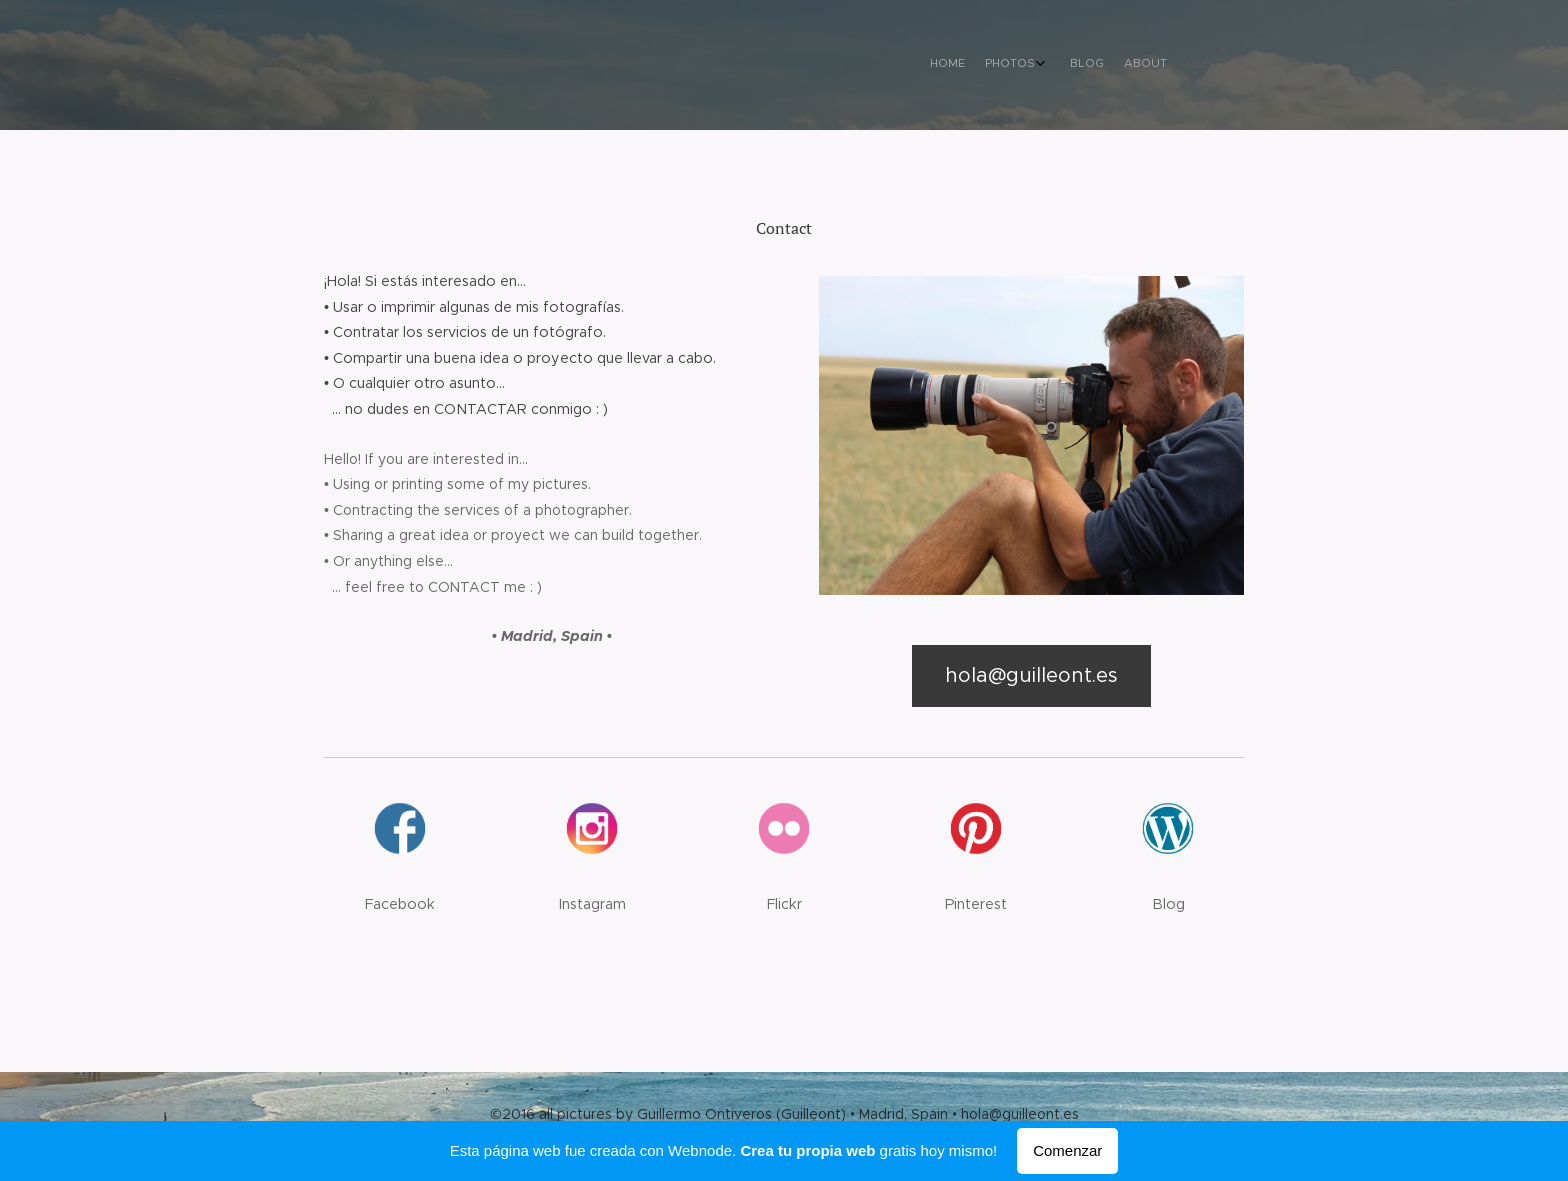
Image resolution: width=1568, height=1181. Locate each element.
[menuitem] (1151, 65)
